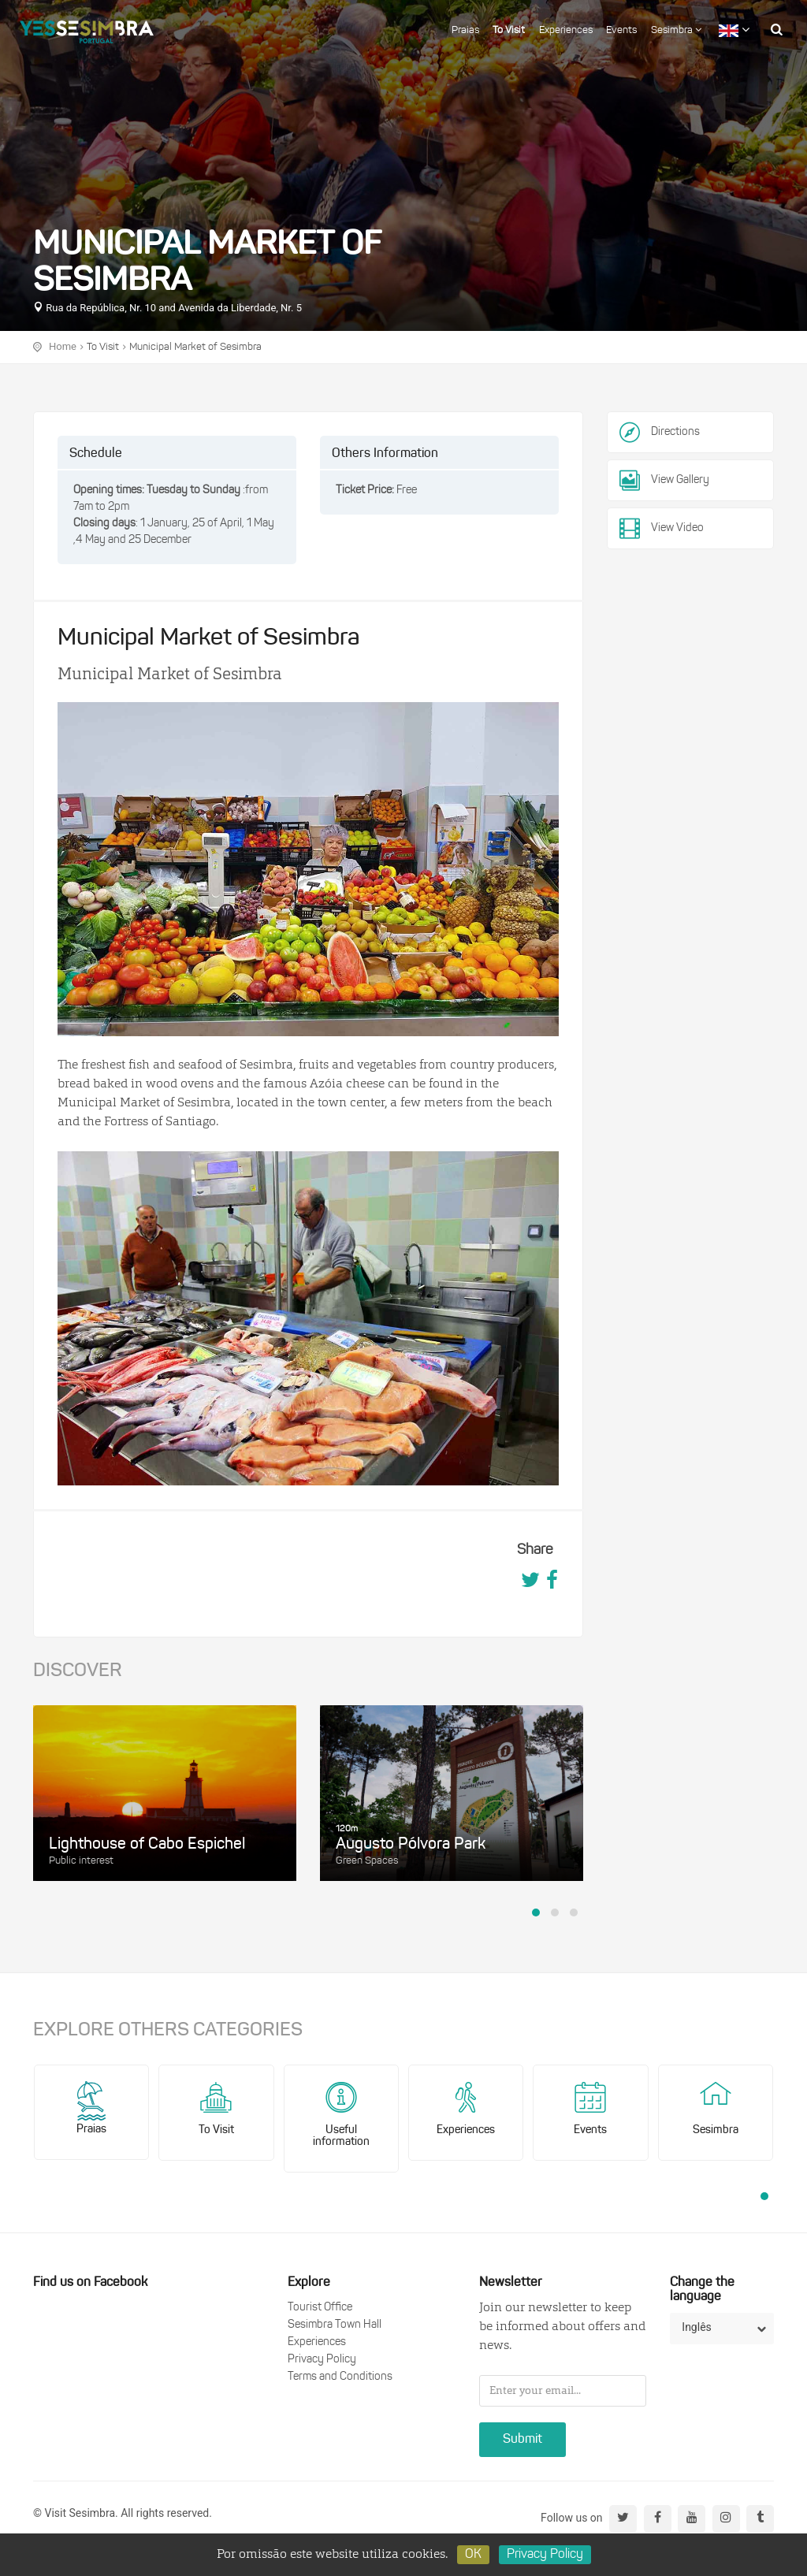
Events (621, 30)
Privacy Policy (322, 2360)
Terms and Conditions (340, 2377)
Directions (675, 432)
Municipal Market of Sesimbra (195, 347)
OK (473, 2554)
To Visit (509, 30)
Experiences (566, 30)
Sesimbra (676, 29)
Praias (465, 30)
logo (87, 27)
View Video (661, 529)
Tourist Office (320, 2308)
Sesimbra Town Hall (334, 2325)
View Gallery (664, 480)
